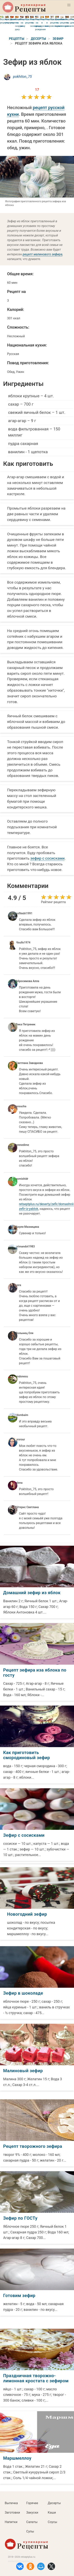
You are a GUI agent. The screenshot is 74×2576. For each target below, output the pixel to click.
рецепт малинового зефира (42, 254)
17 (37, 89)
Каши (52, 2512)
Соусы (52, 2522)
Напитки (11, 2522)
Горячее (32, 2503)
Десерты (54, 2503)
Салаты (31, 2522)
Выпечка (11, 2503)
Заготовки (12, 2512)
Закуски (32, 2512)
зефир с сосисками (47, 858)
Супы (30, 2531)
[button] (69, 5)
